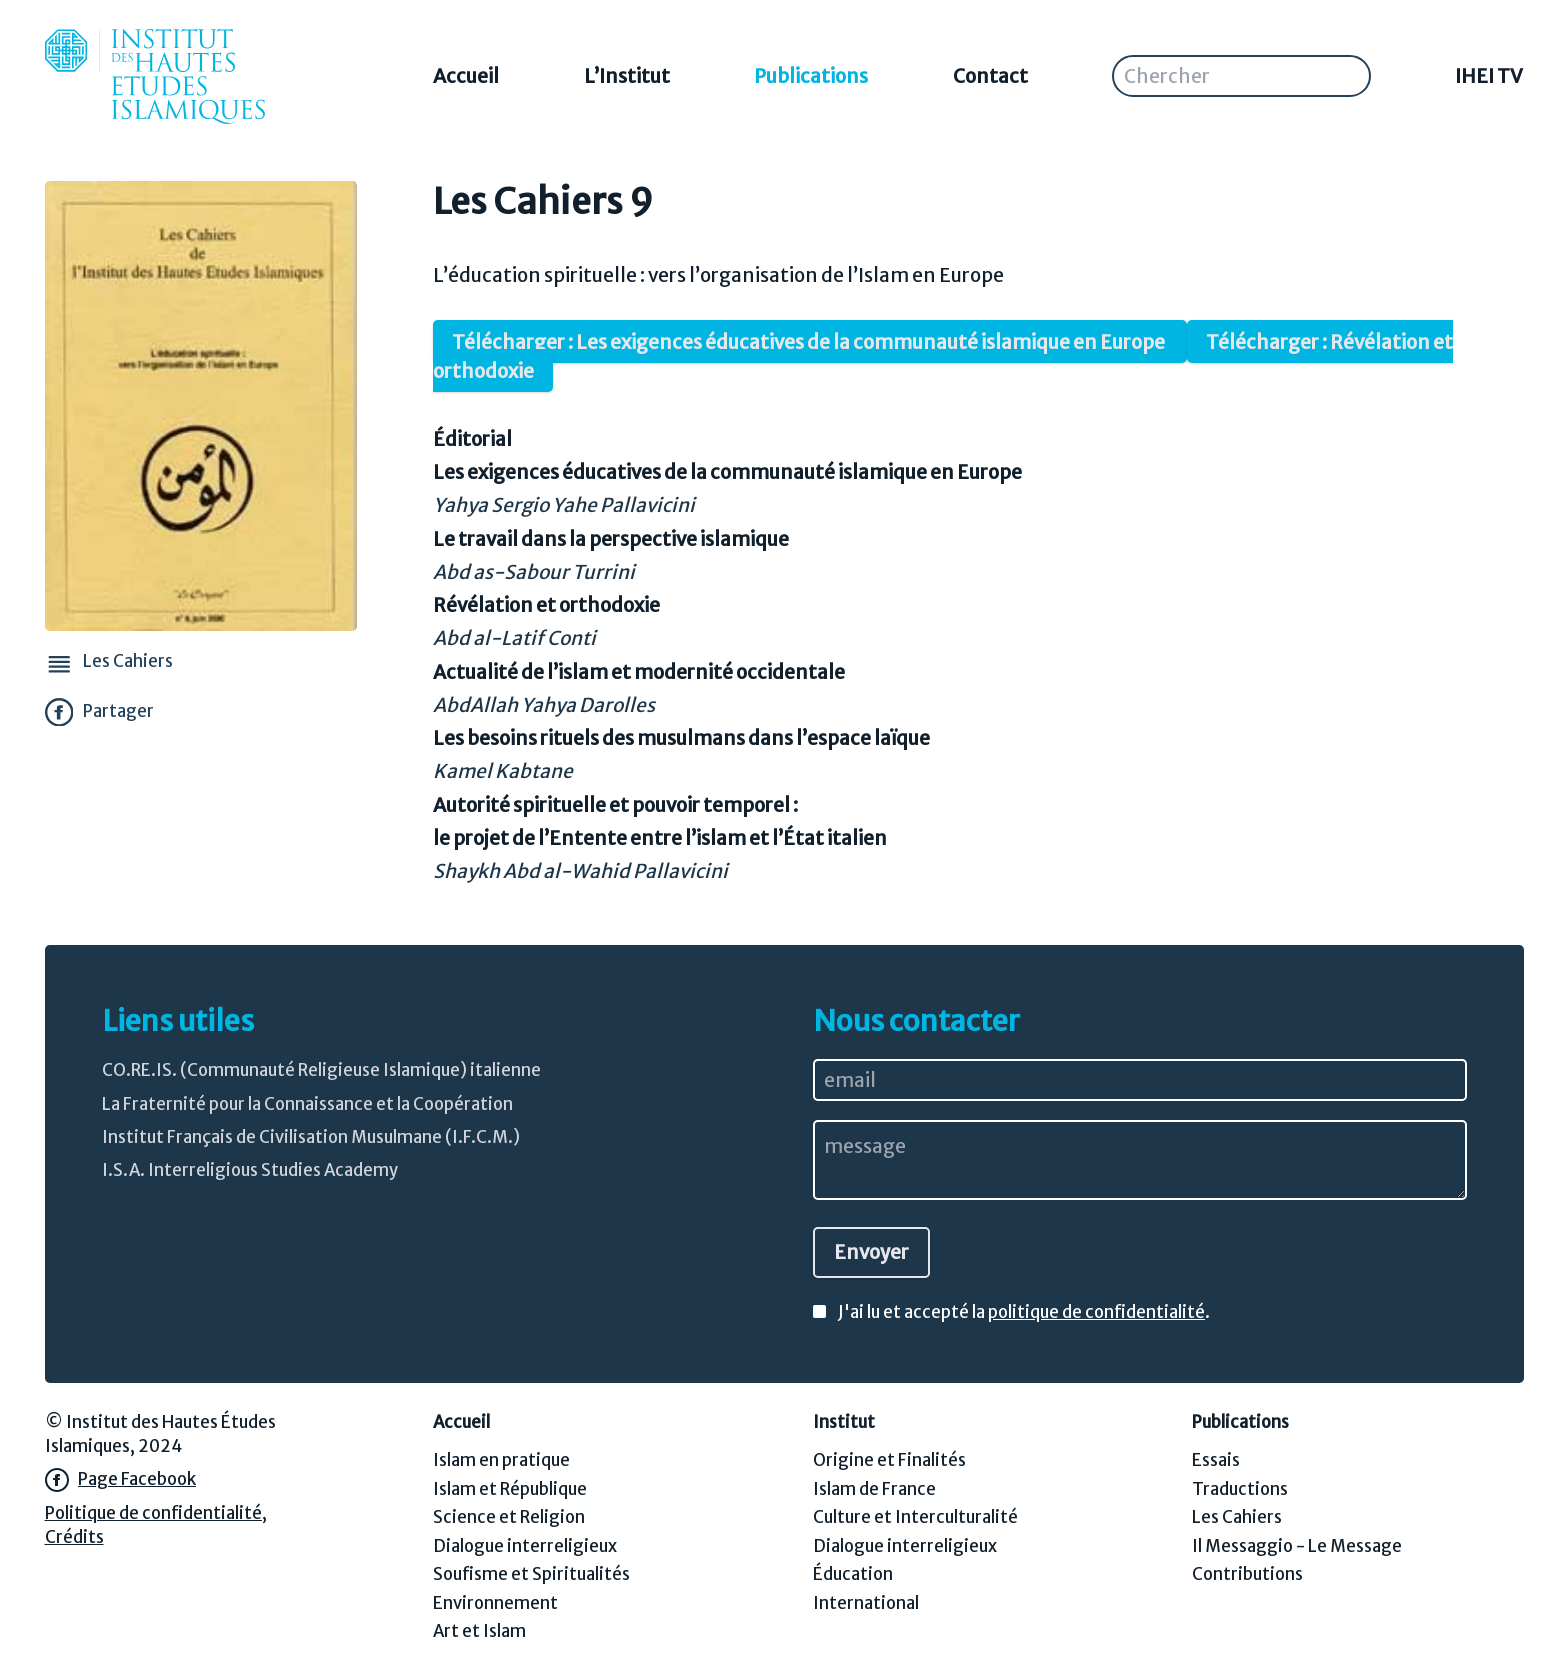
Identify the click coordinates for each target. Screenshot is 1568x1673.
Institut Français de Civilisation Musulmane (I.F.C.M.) (311, 1137)
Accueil (466, 76)
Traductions (1240, 1489)
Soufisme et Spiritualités (531, 1574)
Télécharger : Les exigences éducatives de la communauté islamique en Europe (810, 342)
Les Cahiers (1237, 1517)
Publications (811, 76)
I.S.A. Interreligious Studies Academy (250, 1170)
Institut (844, 1422)
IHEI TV (1489, 76)
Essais (1216, 1460)
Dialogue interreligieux (525, 1546)
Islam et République (510, 1489)
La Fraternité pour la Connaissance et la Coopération (307, 1104)
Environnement (495, 1603)
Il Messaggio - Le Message (1297, 1546)
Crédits (74, 1537)
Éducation (853, 1574)
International (866, 1603)
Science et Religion (509, 1517)
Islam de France (874, 1489)
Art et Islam (479, 1631)
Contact (990, 76)
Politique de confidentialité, (156, 1513)
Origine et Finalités (889, 1460)
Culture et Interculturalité (915, 1517)
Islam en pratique (501, 1460)
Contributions (1247, 1574)
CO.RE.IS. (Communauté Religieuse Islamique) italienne (321, 1070)
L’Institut (627, 76)
